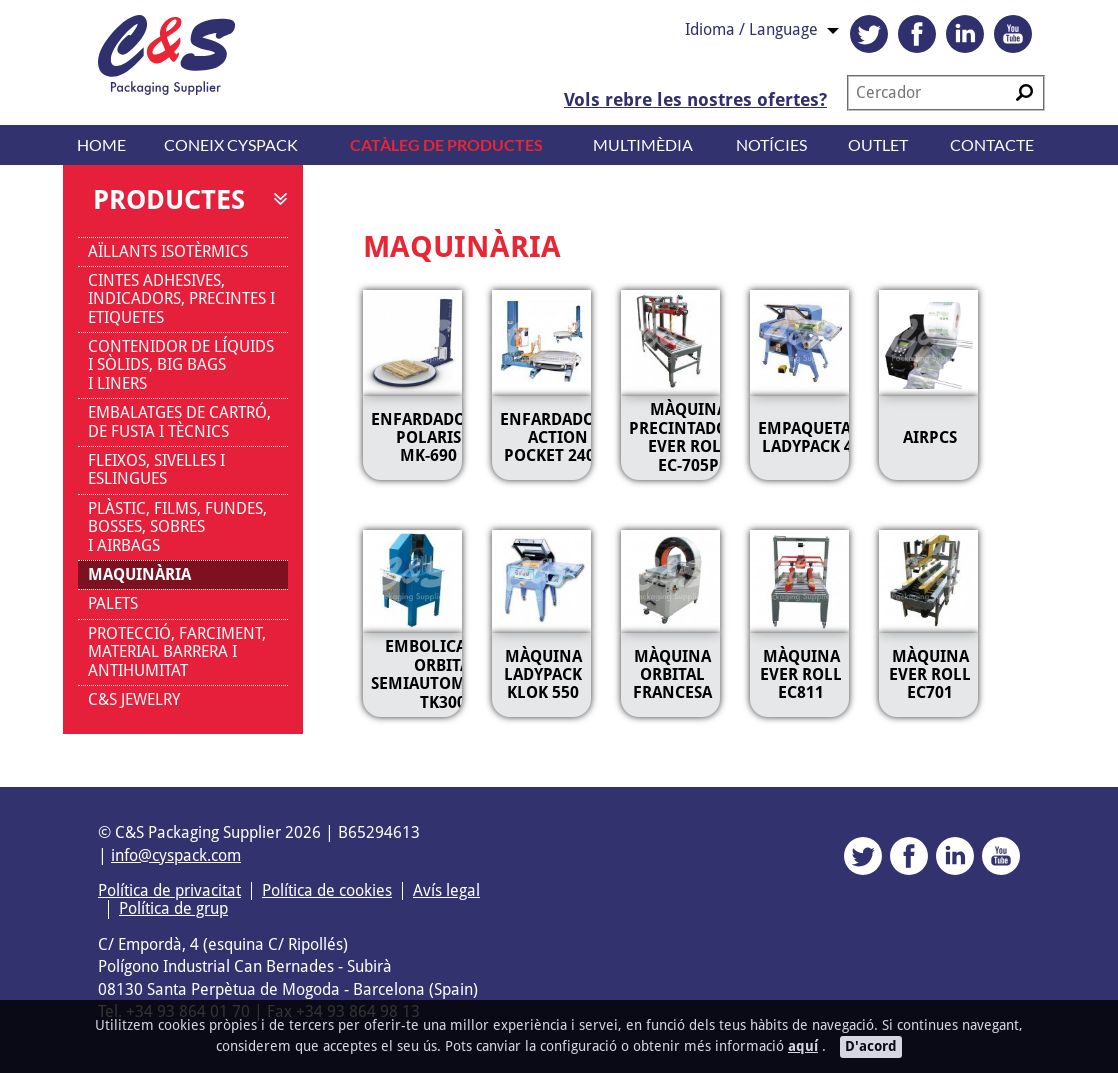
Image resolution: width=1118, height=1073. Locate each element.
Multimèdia (643, 144)
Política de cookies (327, 890)
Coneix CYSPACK (231, 144)
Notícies (771, 144)
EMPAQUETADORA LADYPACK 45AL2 (826, 437)
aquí (803, 1046)
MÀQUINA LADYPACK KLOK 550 (543, 675)
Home (101, 144)
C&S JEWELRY (134, 699)
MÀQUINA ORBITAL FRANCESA (672, 675)
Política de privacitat (169, 890)
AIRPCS (930, 437)
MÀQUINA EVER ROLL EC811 (801, 675)
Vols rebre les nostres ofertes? (695, 100)
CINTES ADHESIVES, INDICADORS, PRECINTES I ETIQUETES (181, 299)
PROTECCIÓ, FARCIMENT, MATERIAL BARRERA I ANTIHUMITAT (177, 652)
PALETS (113, 603)
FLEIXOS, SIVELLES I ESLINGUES (156, 469)
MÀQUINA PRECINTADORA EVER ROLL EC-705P (688, 437)
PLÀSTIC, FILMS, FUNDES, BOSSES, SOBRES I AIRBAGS (177, 527)
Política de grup (173, 908)
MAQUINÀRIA (139, 574)
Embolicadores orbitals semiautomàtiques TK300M (450, 674)
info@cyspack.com (176, 855)
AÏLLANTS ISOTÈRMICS (168, 251)
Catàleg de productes (446, 144)
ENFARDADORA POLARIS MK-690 (428, 438)
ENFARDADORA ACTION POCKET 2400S (557, 438)
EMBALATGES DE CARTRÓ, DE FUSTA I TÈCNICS (179, 421)
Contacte (992, 144)
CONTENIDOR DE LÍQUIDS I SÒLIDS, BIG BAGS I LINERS (181, 365)
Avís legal (446, 890)
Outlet (878, 144)
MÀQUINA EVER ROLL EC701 (930, 675)
